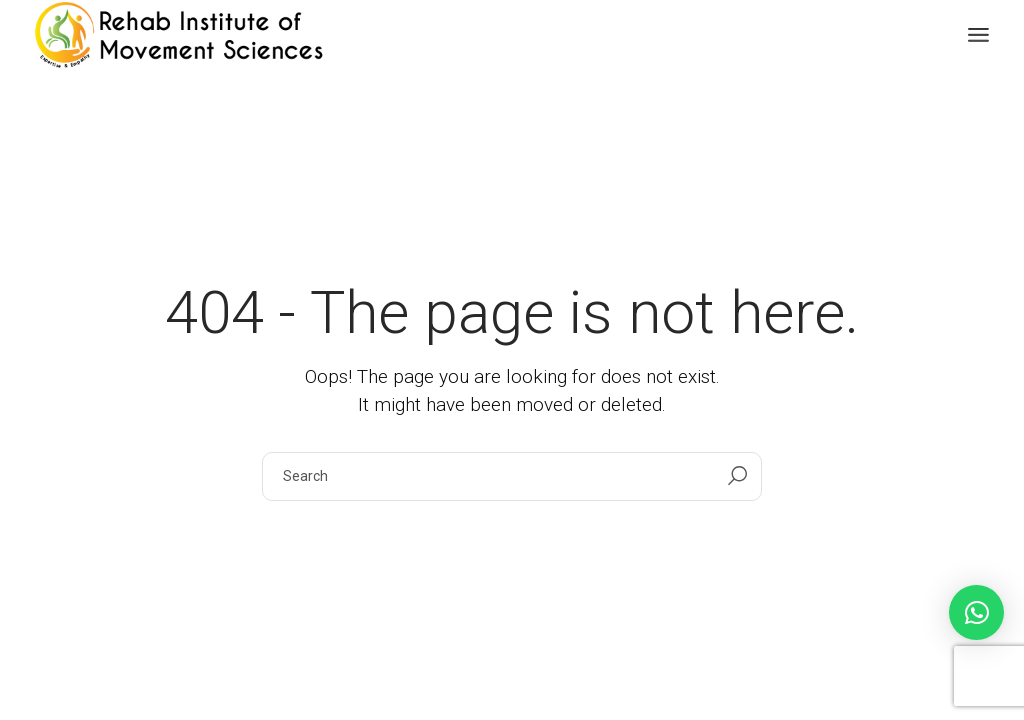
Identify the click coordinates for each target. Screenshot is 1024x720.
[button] (976, 612)
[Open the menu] (978, 35)
